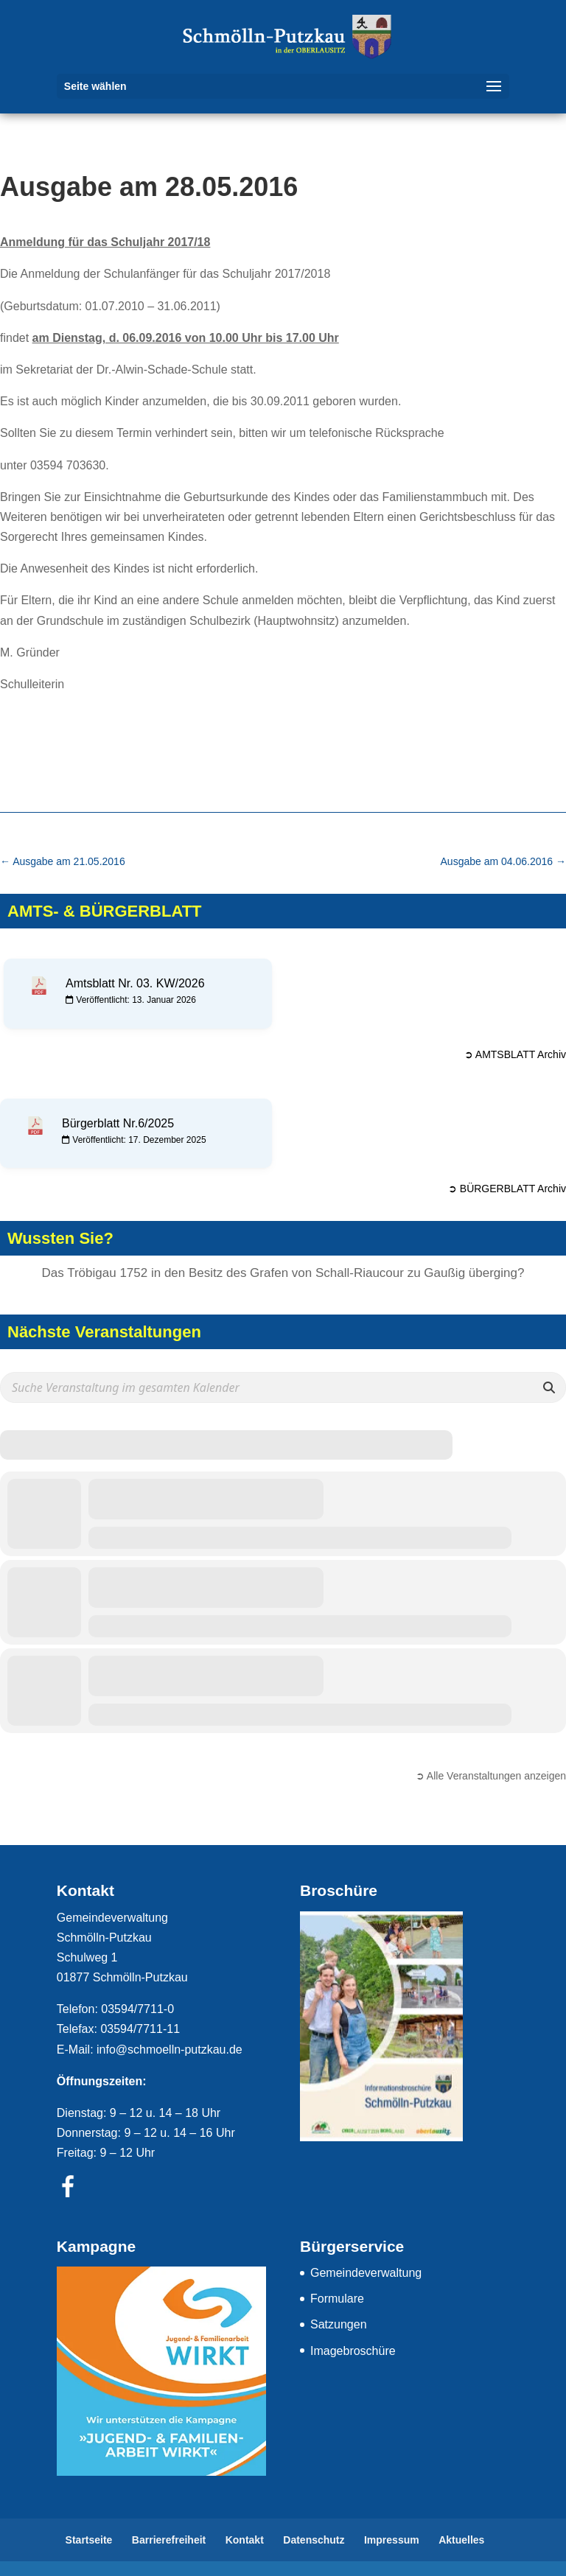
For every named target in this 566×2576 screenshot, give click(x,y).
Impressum (391, 2540)
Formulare (337, 2298)
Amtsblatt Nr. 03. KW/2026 (135, 983)
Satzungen (338, 2324)
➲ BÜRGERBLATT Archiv (507, 1188)
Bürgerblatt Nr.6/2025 (118, 1123)
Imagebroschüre (353, 2351)
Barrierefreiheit (169, 2540)
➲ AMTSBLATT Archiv (515, 1054)
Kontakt (245, 2540)
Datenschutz (313, 2540)
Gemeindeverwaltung (366, 2273)
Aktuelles (461, 2540)
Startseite (89, 2540)
